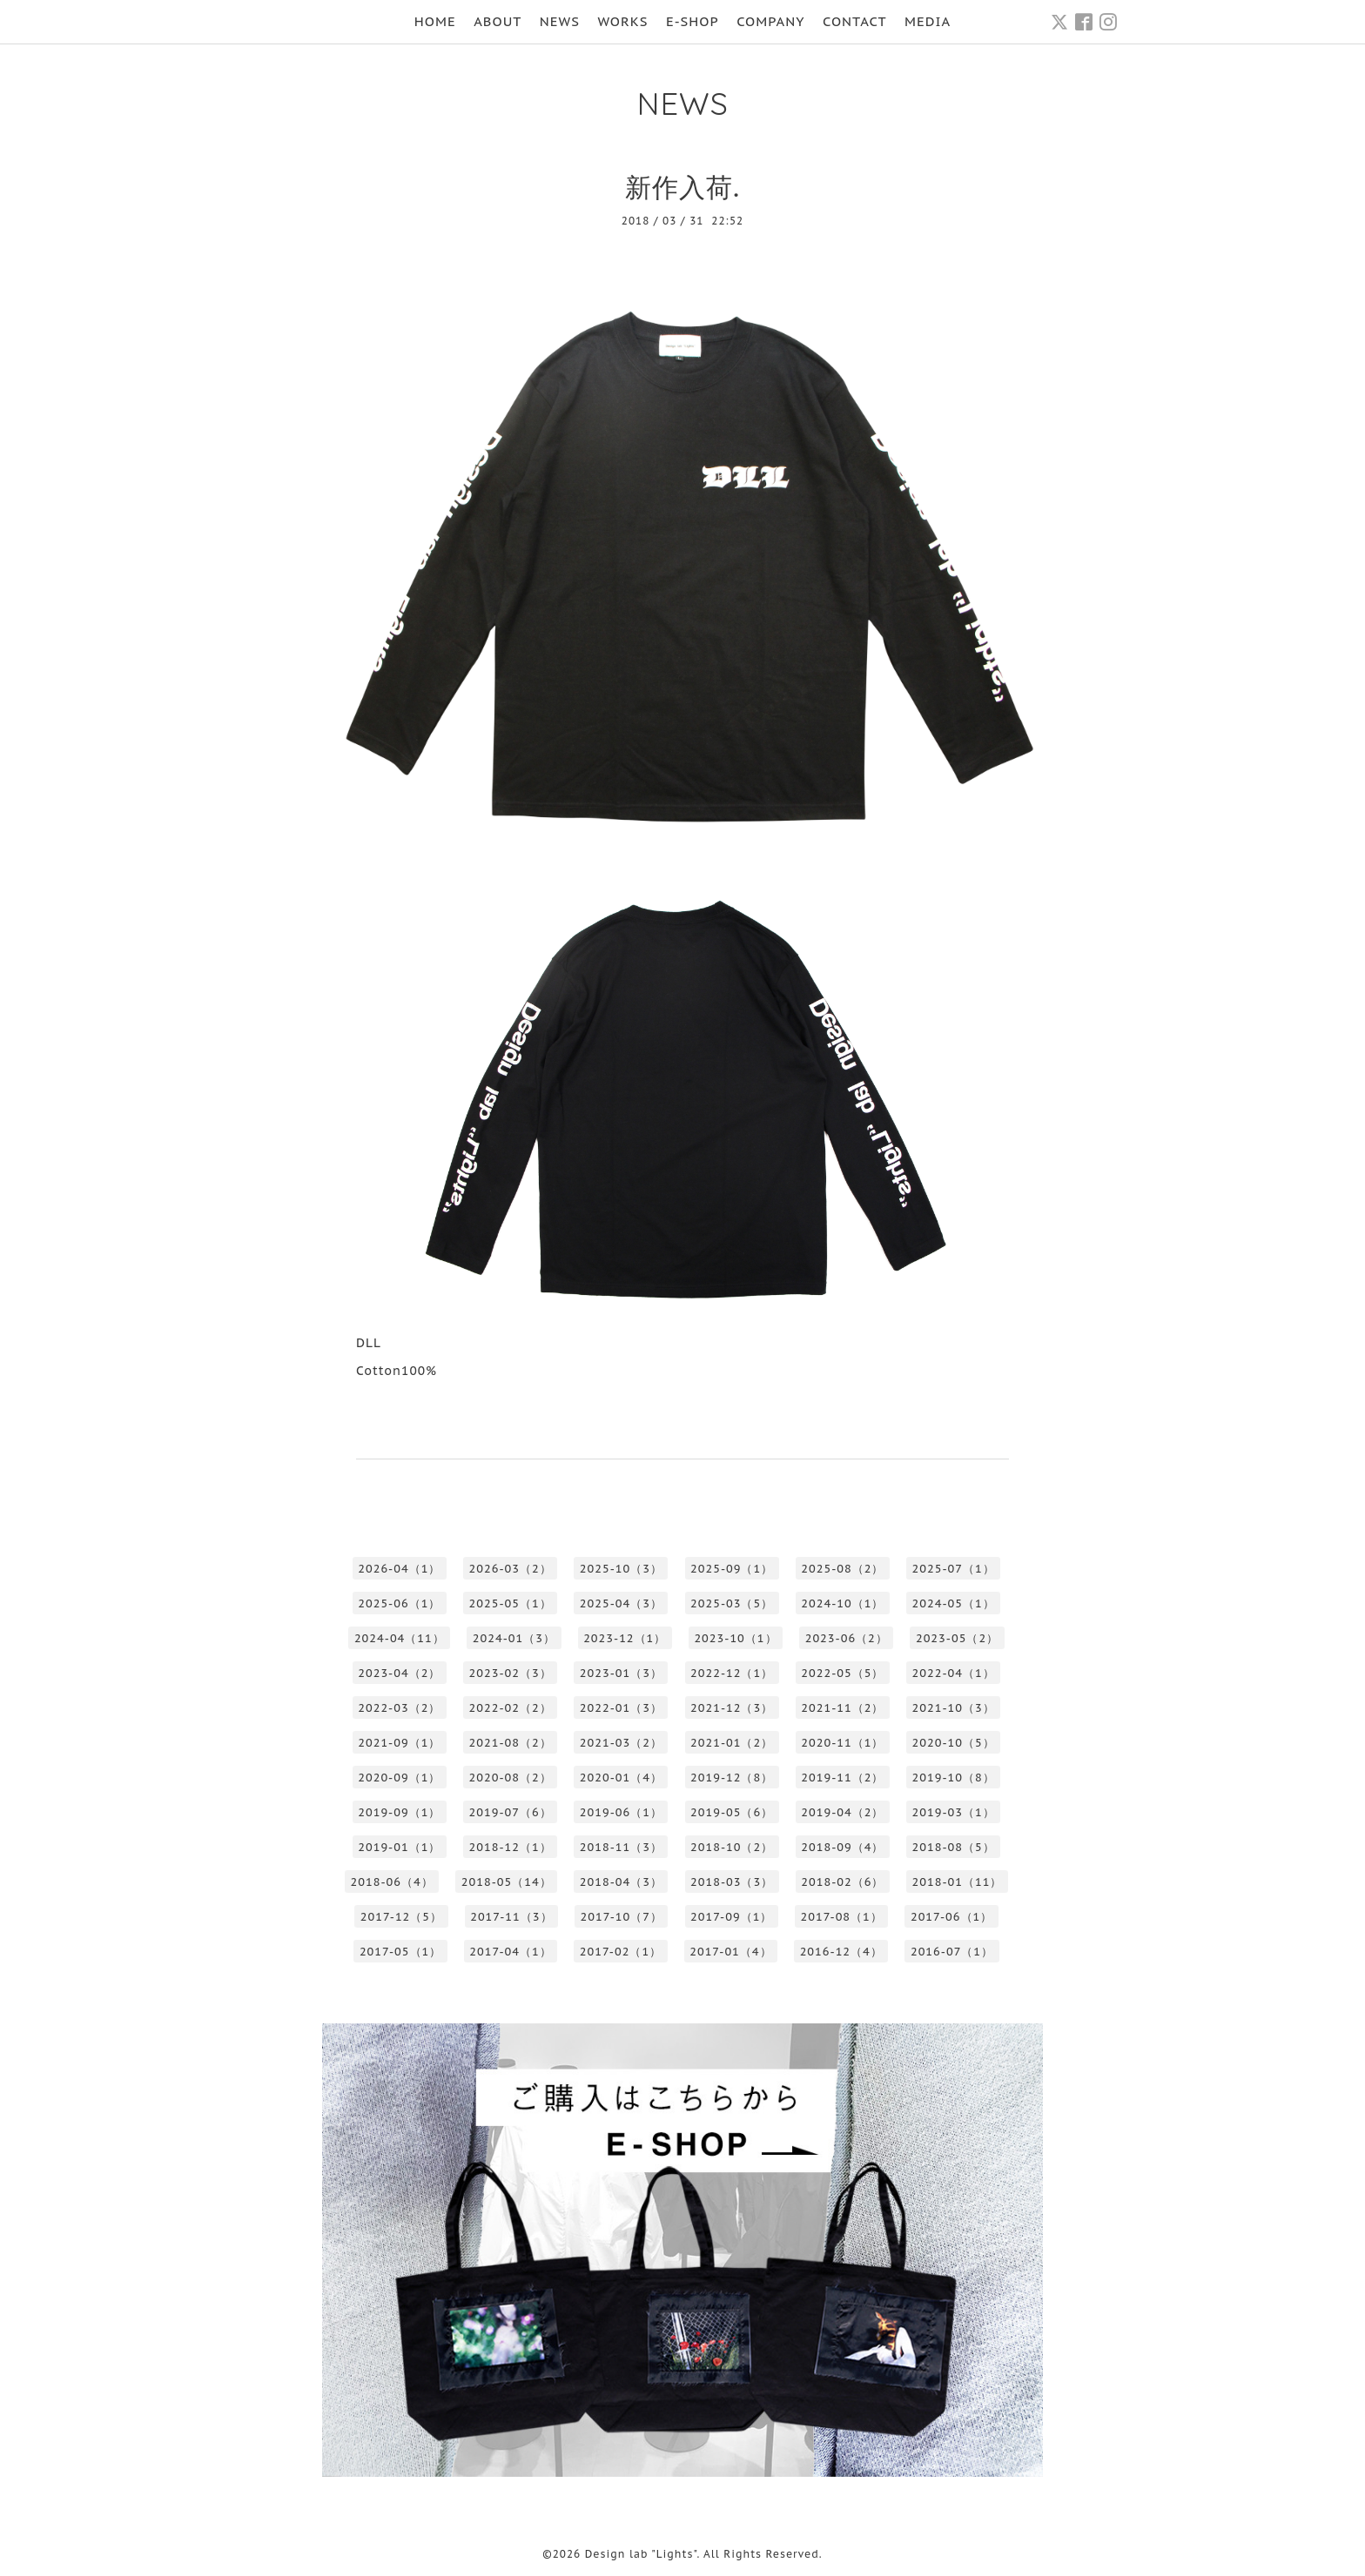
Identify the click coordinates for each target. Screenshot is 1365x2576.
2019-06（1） (621, 1812)
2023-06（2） (846, 1638)
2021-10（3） (953, 1708)
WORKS (622, 21)
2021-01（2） (731, 1742)
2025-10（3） (621, 1568)
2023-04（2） (399, 1673)
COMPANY (770, 21)
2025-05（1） (510, 1603)
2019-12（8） (731, 1777)
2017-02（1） (621, 1951)
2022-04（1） (953, 1673)
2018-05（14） (506, 1882)
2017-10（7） (621, 1916)
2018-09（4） (842, 1847)
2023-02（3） (510, 1673)
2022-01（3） (621, 1708)
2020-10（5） (953, 1742)
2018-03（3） (731, 1882)
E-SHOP (692, 21)
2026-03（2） (510, 1568)
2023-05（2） (957, 1638)
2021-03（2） (621, 1742)
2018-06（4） (392, 1882)
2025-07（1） (953, 1568)
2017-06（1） (951, 1916)
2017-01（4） (730, 1951)
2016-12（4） (841, 1951)
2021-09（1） (399, 1742)
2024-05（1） (953, 1603)
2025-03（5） (731, 1603)
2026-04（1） (399, 1568)
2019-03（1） (953, 1812)
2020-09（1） (399, 1777)
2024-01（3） (514, 1638)
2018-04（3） (621, 1882)
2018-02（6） (842, 1882)
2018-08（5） (953, 1847)
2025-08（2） (842, 1568)
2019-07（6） (510, 1812)
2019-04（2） (842, 1812)
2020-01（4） (621, 1777)
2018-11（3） (621, 1847)
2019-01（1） (399, 1847)
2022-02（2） (510, 1708)
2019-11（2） (842, 1777)
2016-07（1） (952, 1951)
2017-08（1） (841, 1916)
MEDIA (927, 21)
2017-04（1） (510, 1951)
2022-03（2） (399, 1708)
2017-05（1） (400, 1951)
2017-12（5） (401, 1916)
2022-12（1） (731, 1673)
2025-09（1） (731, 1568)
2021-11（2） (842, 1708)
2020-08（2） (510, 1777)
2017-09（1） (731, 1916)
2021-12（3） (731, 1708)
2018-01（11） (957, 1882)
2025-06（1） (399, 1603)
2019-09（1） (399, 1812)
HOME (435, 21)
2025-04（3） (621, 1603)
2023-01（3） (621, 1673)
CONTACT (855, 21)
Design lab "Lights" (641, 2553)
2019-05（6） (731, 1812)
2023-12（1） (624, 1638)
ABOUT (497, 21)
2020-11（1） (842, 1742)
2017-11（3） (511, 1916)
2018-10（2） (731, 1847)
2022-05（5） (842, 1673)
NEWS (560, 21)
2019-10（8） (953, 1777)
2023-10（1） (735, 1638)
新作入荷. (682, 187)
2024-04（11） (399, 1638)
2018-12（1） (510, 1847)
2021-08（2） (510, 1742)
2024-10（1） (842, 1603)
